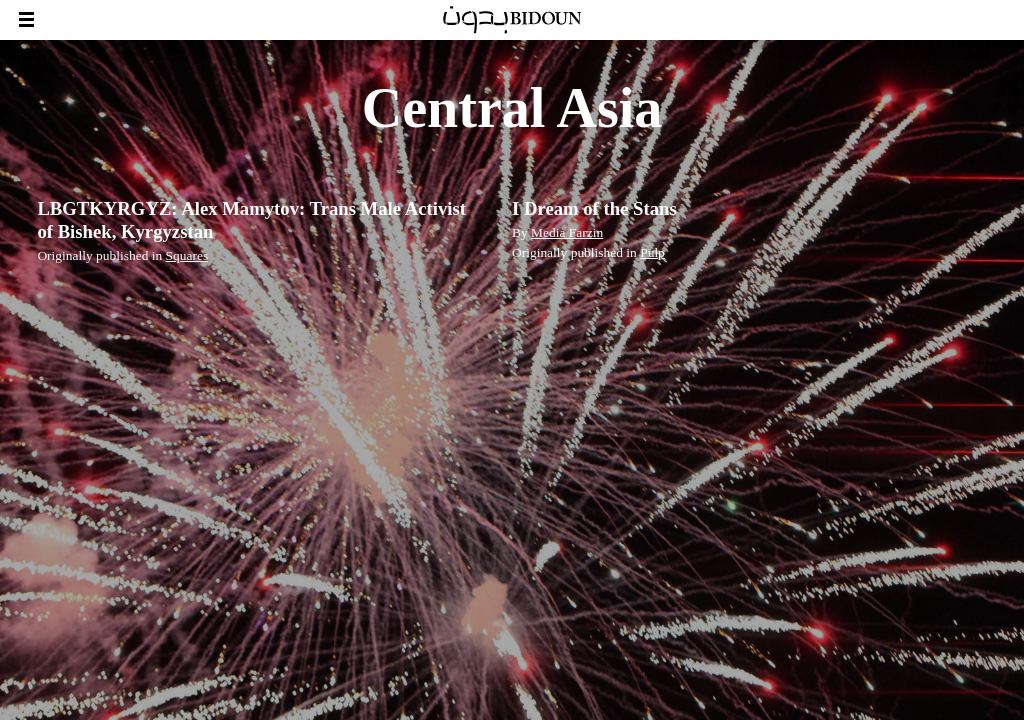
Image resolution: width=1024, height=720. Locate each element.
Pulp (652, 252)
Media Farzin (567, 232)
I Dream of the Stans (594, 208)
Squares (187, 255)
